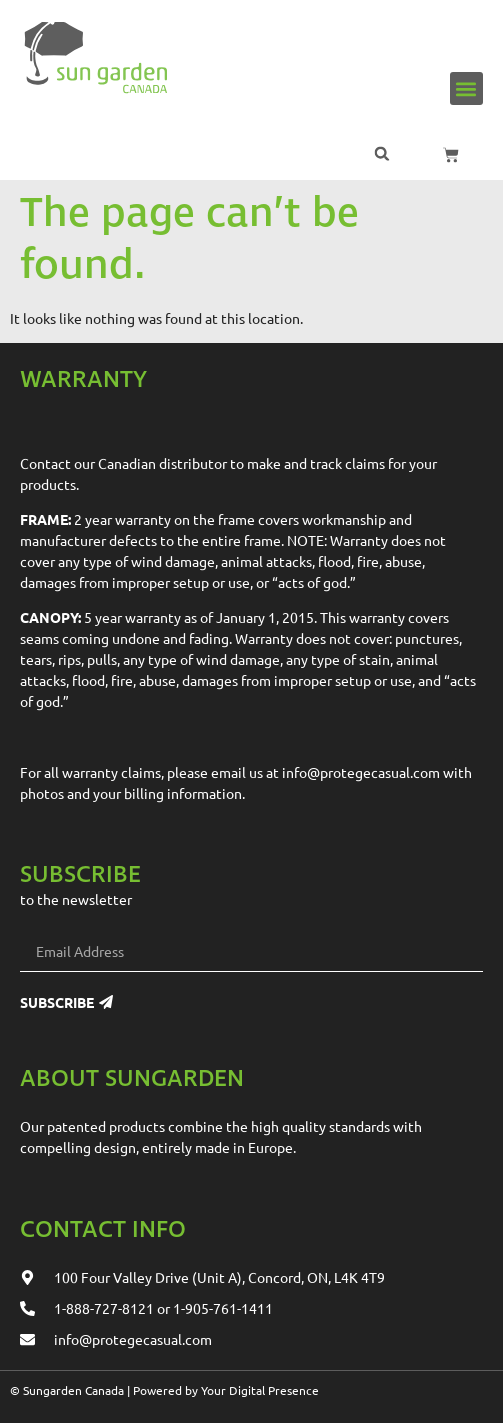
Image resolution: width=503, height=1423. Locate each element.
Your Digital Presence (260, 1390)
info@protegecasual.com (361, 772)
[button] (466, 88)
